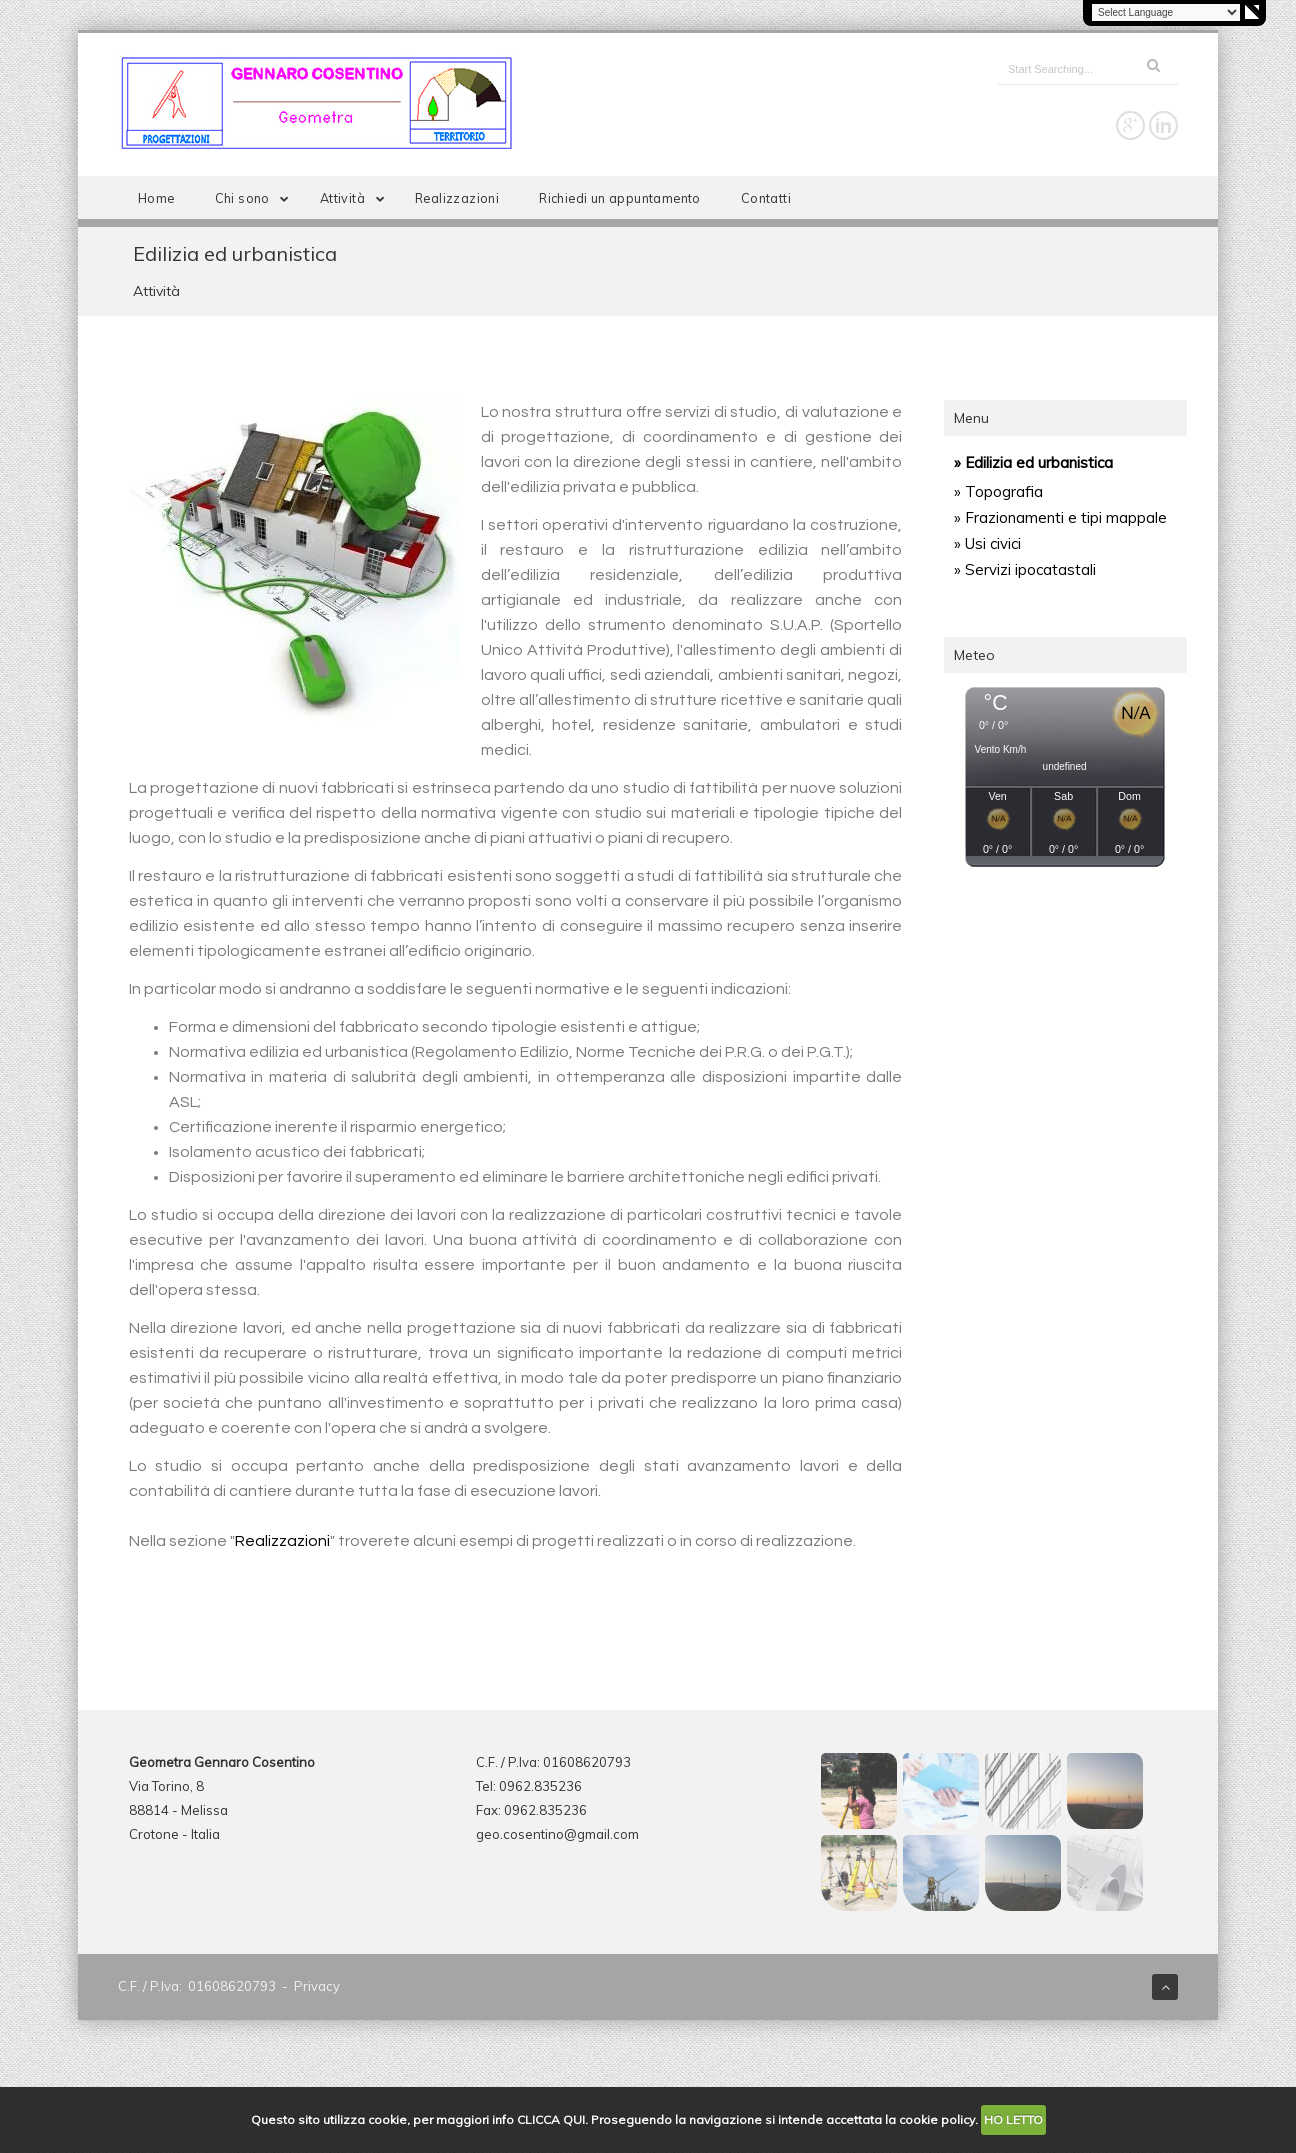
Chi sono (256, 198)
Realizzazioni (457, 198)
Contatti (766, 198)
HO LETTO (1013, 2119)
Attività (356, 198)
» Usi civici (987, 543)
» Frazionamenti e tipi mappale (1060, 517)
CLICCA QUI (551, 2119)
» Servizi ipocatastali (1025, 569)
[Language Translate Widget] (1166, 12)
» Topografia (998, 491)
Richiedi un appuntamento (620, 198)
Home (156, 198)
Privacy (317, 1986)
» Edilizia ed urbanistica (1033, 462)
